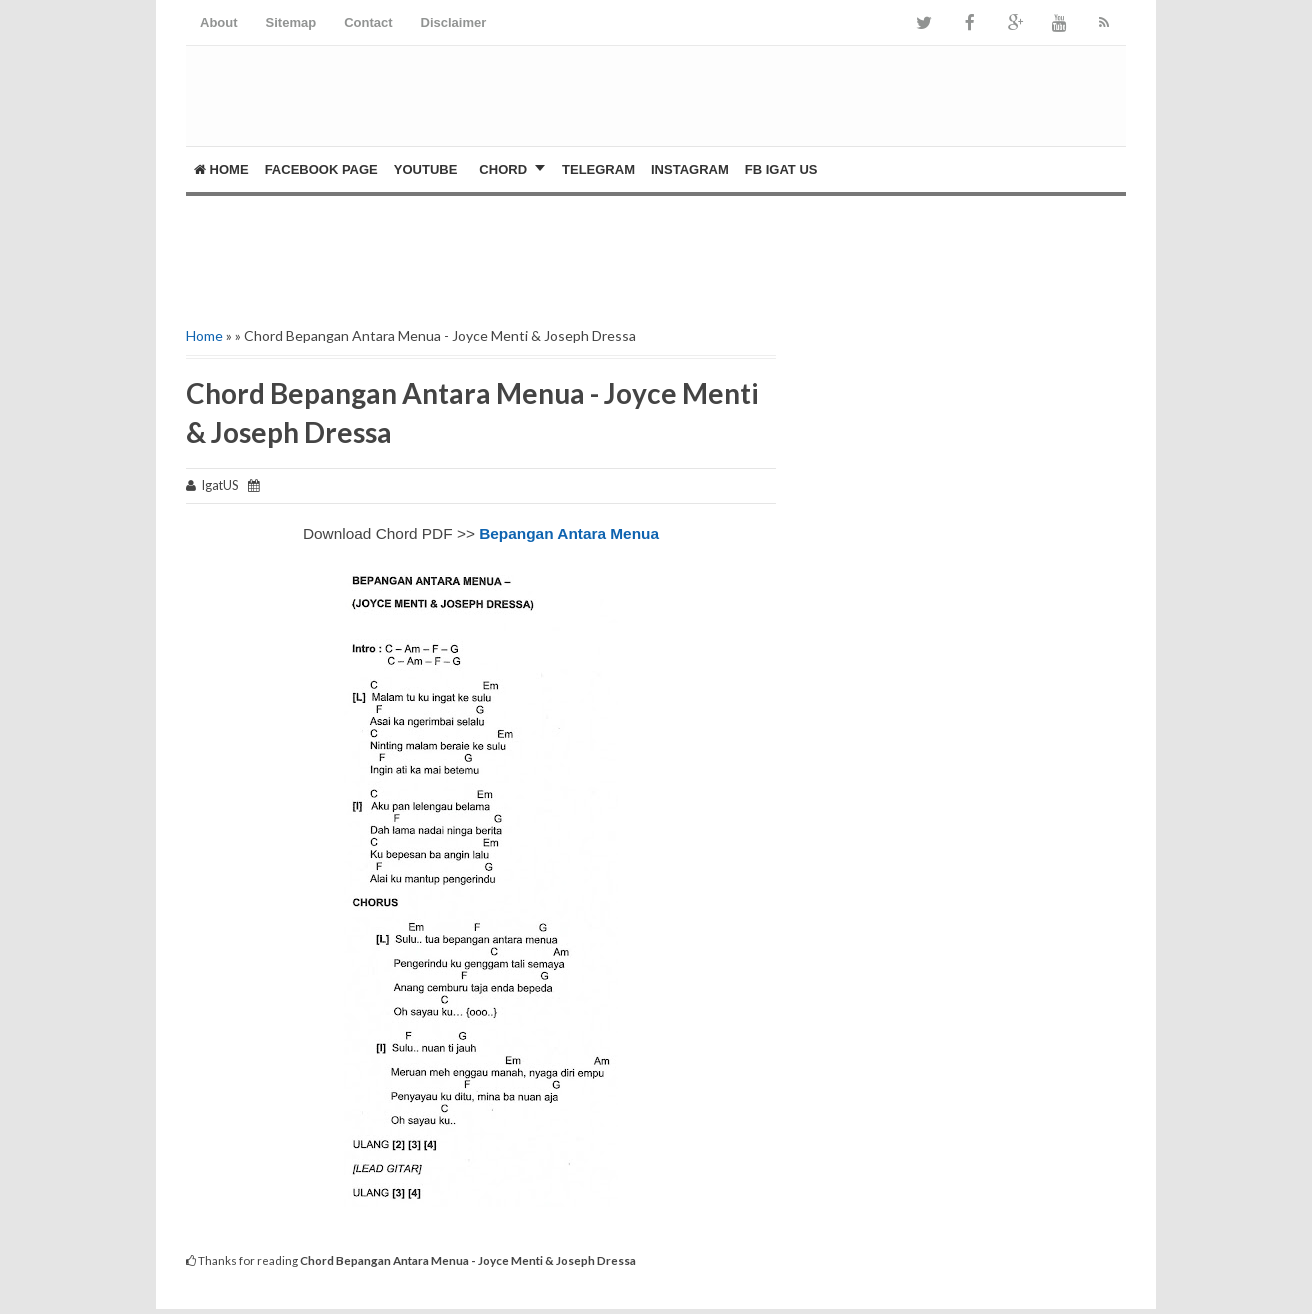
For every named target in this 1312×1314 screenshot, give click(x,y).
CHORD (503, 169)
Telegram (598, 169)
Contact (368, 22)
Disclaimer (454, 22)
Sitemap (291, 22)
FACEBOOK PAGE (321, 169)
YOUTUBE (426, 169)
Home (221, 169)
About (219, 22)
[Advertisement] (420, 256)
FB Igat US (781, 169)
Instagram (690, 169)
